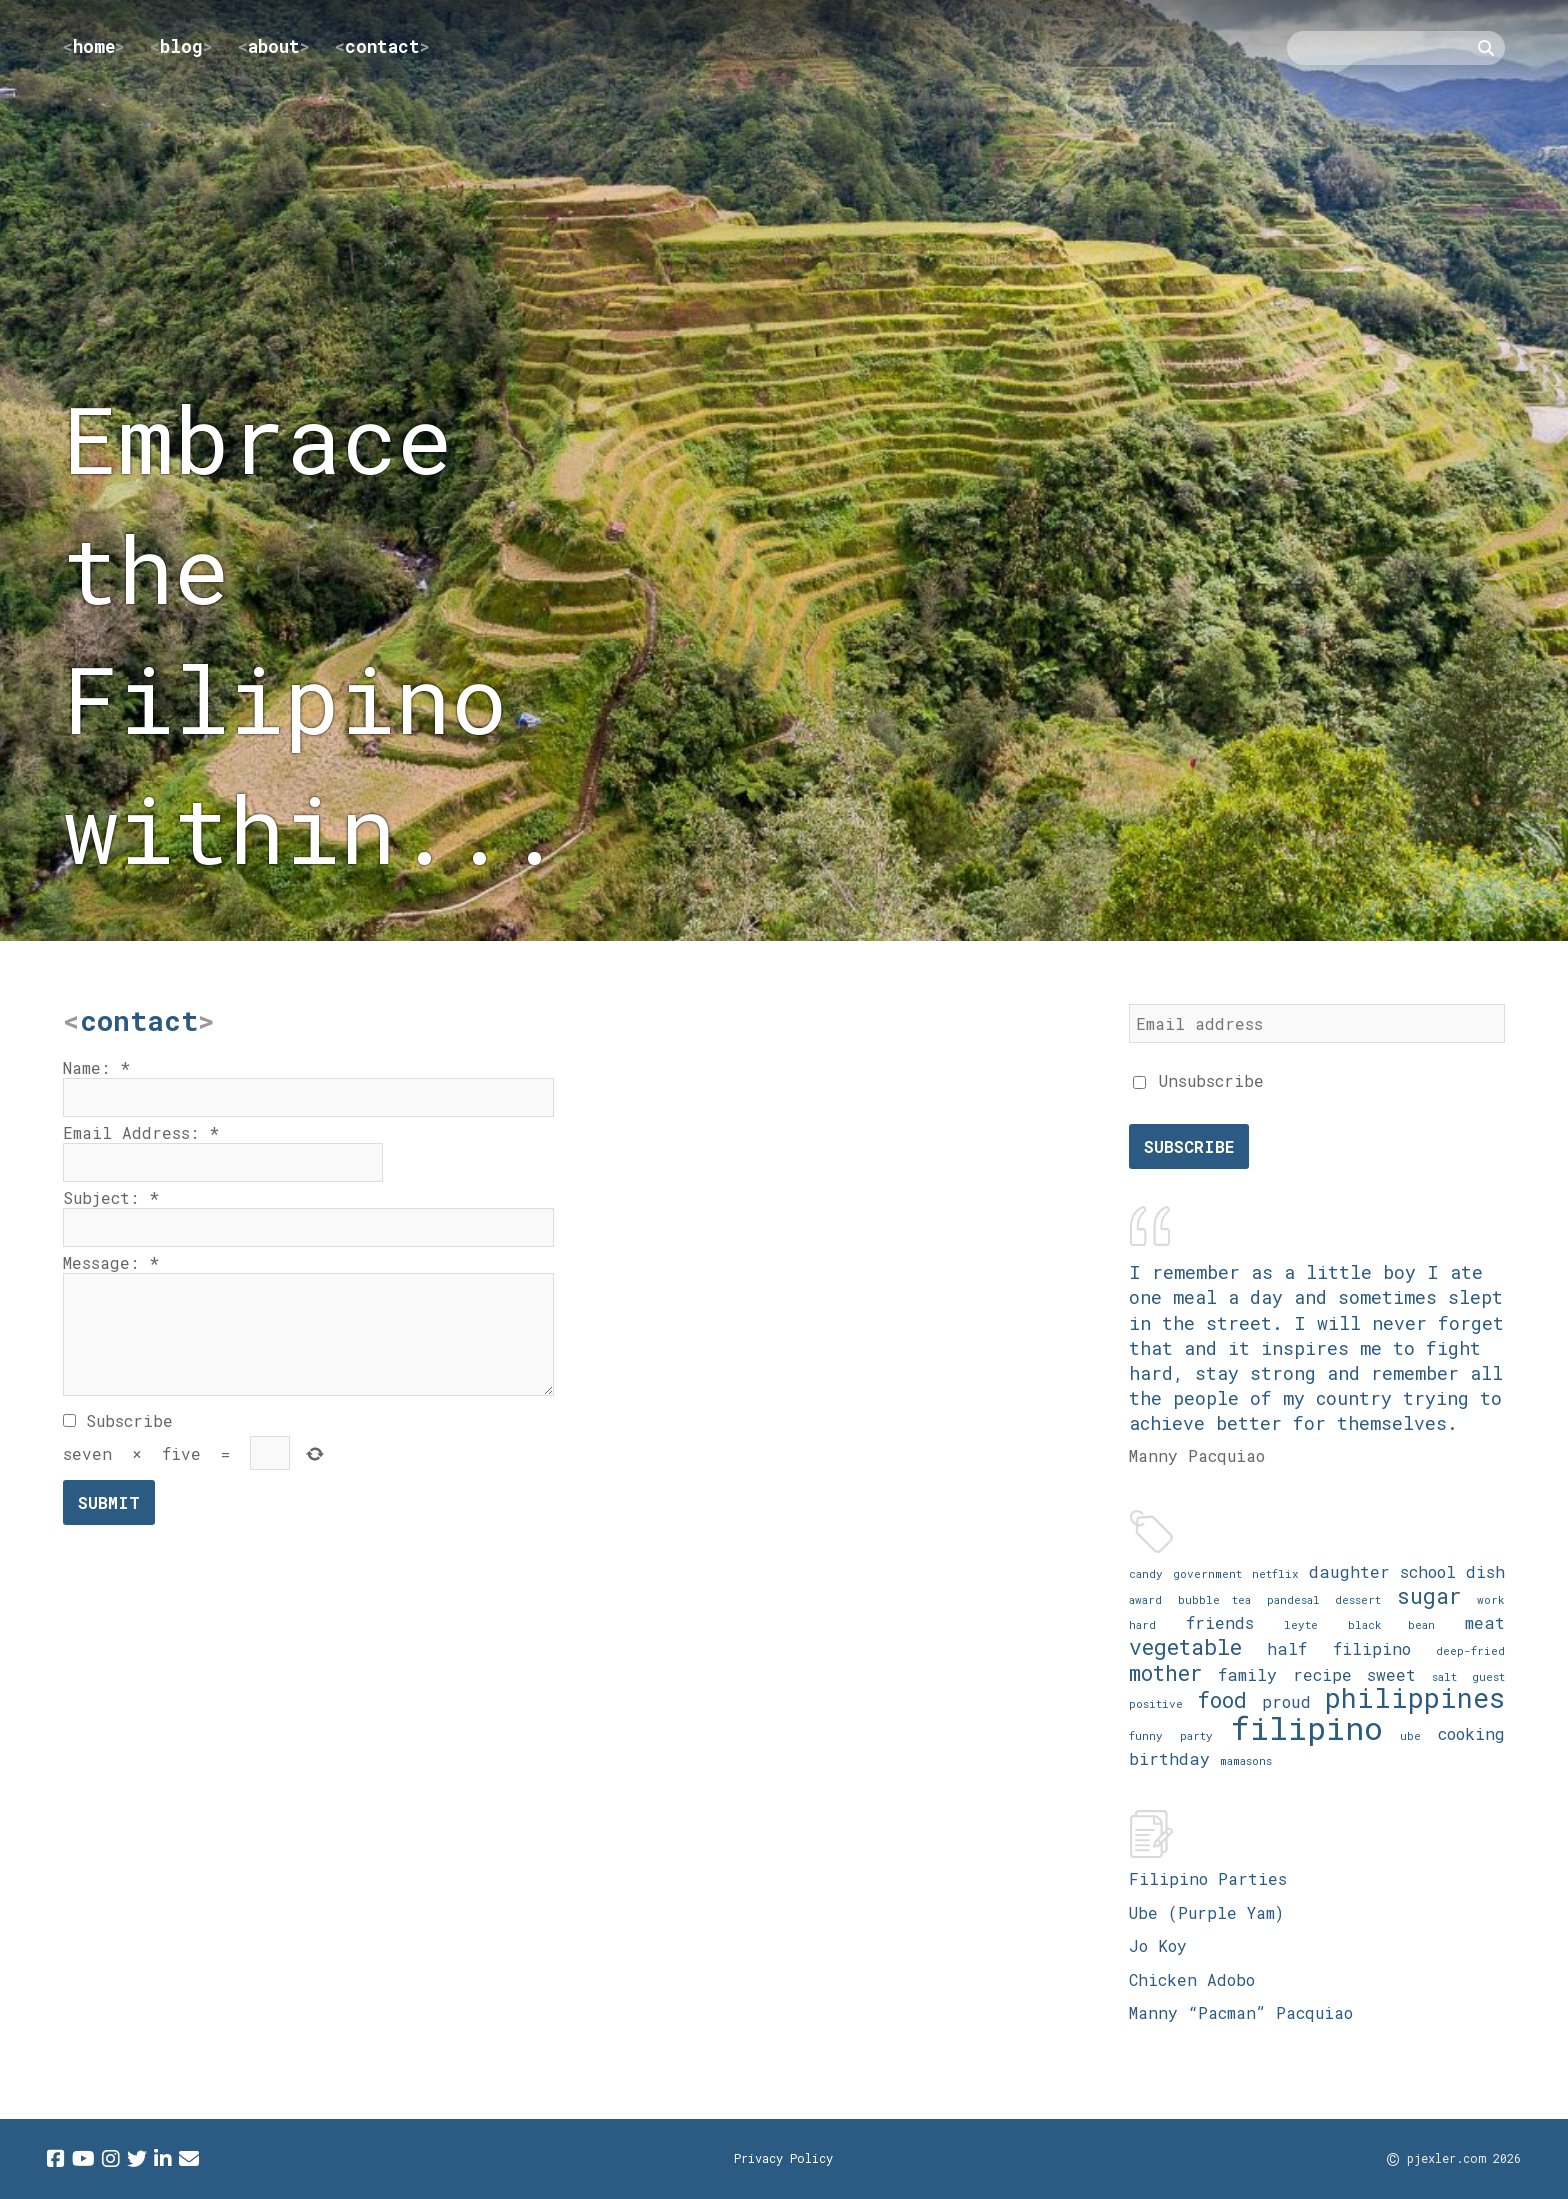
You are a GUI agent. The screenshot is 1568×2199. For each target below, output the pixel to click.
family (1247, 1674)
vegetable (1185, 1646)
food (1222, 1699)
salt (1444, 1676)
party (1196, 1735)
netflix (1275, 1573)
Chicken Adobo (1192, 1979)
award (1145, 1599)
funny (1146, 1735)
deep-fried (1470, 1650)
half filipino (1338, 1648)
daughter (1349, 1571)
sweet (1391, 1674)
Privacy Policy (783, 2158)
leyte (1301, 1624)
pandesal (1293, 1599)
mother (1166, 1672)
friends (1220, 1622)
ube (1410, 1735)
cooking (1471, 1733)
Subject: (111, 1197)
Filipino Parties (1208, 1878)
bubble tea (1215, 1599)
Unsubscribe (1198, 1080)
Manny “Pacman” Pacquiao (1241, 2012)
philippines (1415, 1697)
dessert (1358, 1599)
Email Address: (141, 1132)
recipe (1322, 1674)
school (1428, 1571)
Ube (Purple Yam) (1206, 1912)
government (1207, 1573)
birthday (1169, 1758)
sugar (1429, 1595)
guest (1488, 1676)
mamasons (1246, 1760)
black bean (1392, 1624)
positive (1156, 1703)
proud (1286, 1701)
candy (1146, 1573)
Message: (111, 1262)
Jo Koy (1158, 1945)
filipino (1307, 1727)
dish (1485, 1571)
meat (1485, 1622)
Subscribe (118, 1420)
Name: (96, 1067)
